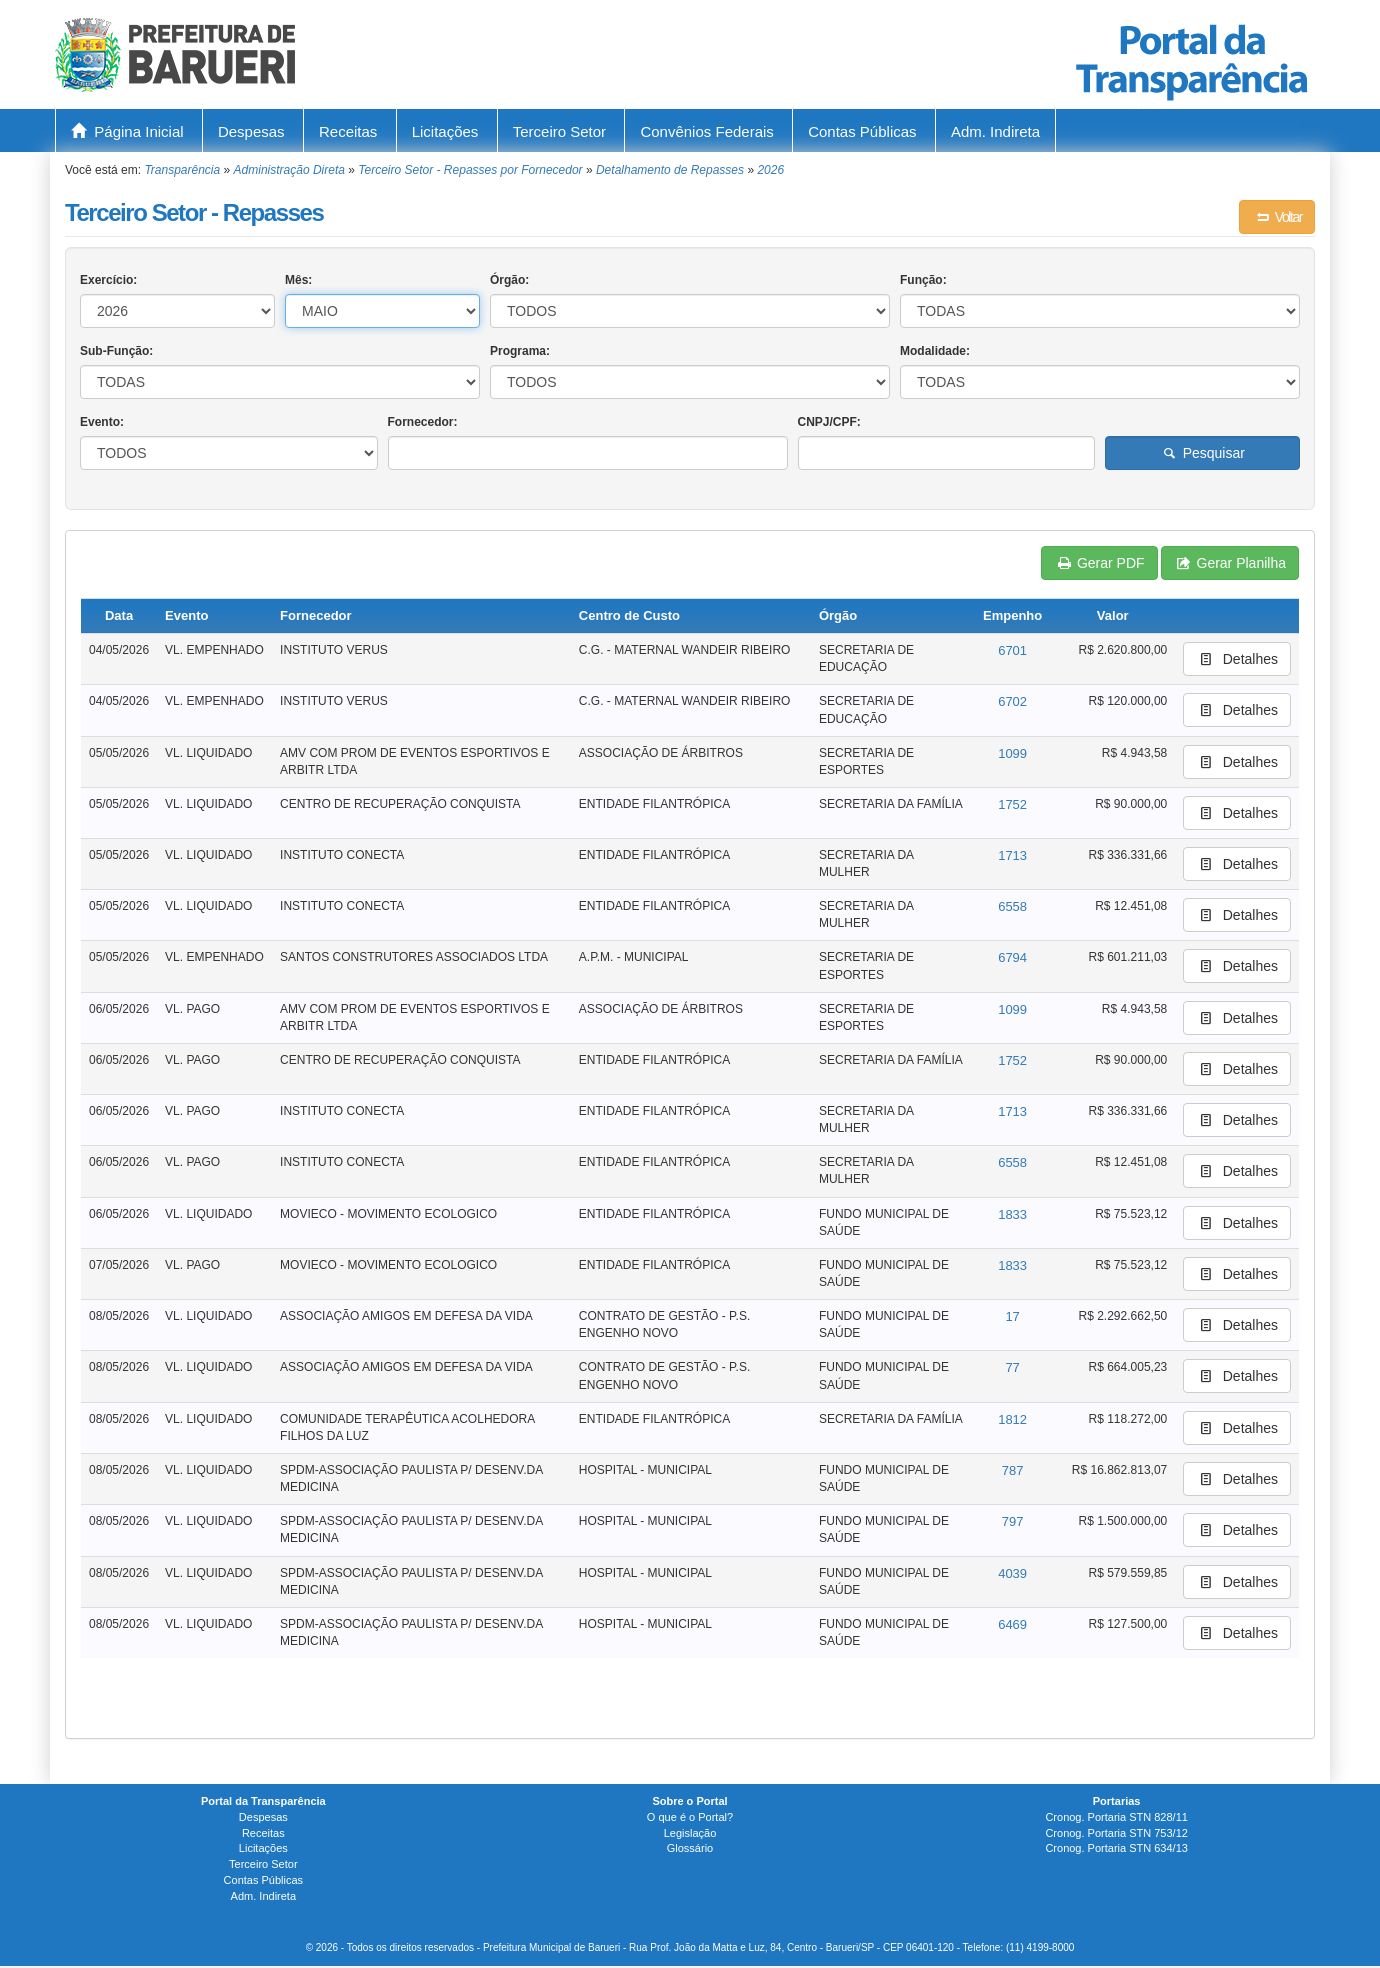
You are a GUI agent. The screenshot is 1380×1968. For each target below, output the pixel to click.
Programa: (520, 351)
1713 (1012, 855)
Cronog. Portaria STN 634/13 (1116, 1848)
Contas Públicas (862, 131)
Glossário (690, 1848)
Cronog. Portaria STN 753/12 (1116, 1833)
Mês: (298, 280)
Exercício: (108, 280)
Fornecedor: (423, 422)
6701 (1012, 650)
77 (1012, 1367)
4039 (1012, 1573)
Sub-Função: (116, 351)
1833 (1012, 1214)
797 (1013, 1521)
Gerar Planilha (1230, 563)
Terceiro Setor (559, 131)
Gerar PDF (1099, 563)
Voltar (1277, 217)
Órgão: (509, 280)
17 (1012, 1316)
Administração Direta (289, 170)
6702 (1012, 701)
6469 (1012, 1624)
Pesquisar (1202, 453)
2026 (770, 170)
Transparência (182, 170)
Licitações (445, 131)
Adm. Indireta (995, 131)
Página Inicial (127, 131)
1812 (1012, 1419)
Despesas (251, 131)
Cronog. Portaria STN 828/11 (1116, 1817)
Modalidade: (935, 351)
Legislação (690, 1833)
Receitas (348, 131)
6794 (1012, 957)
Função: (923, 280)
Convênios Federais (706, 131)
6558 (1012, 906)
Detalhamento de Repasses (670, 170)
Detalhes (1237, 659)
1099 (1012, 753)
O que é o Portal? (690, 1817)
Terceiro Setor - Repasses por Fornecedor (470, 170)
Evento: (102, 422)
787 (1013, 1470)
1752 (1012, 804)
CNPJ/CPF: (829, 422)
